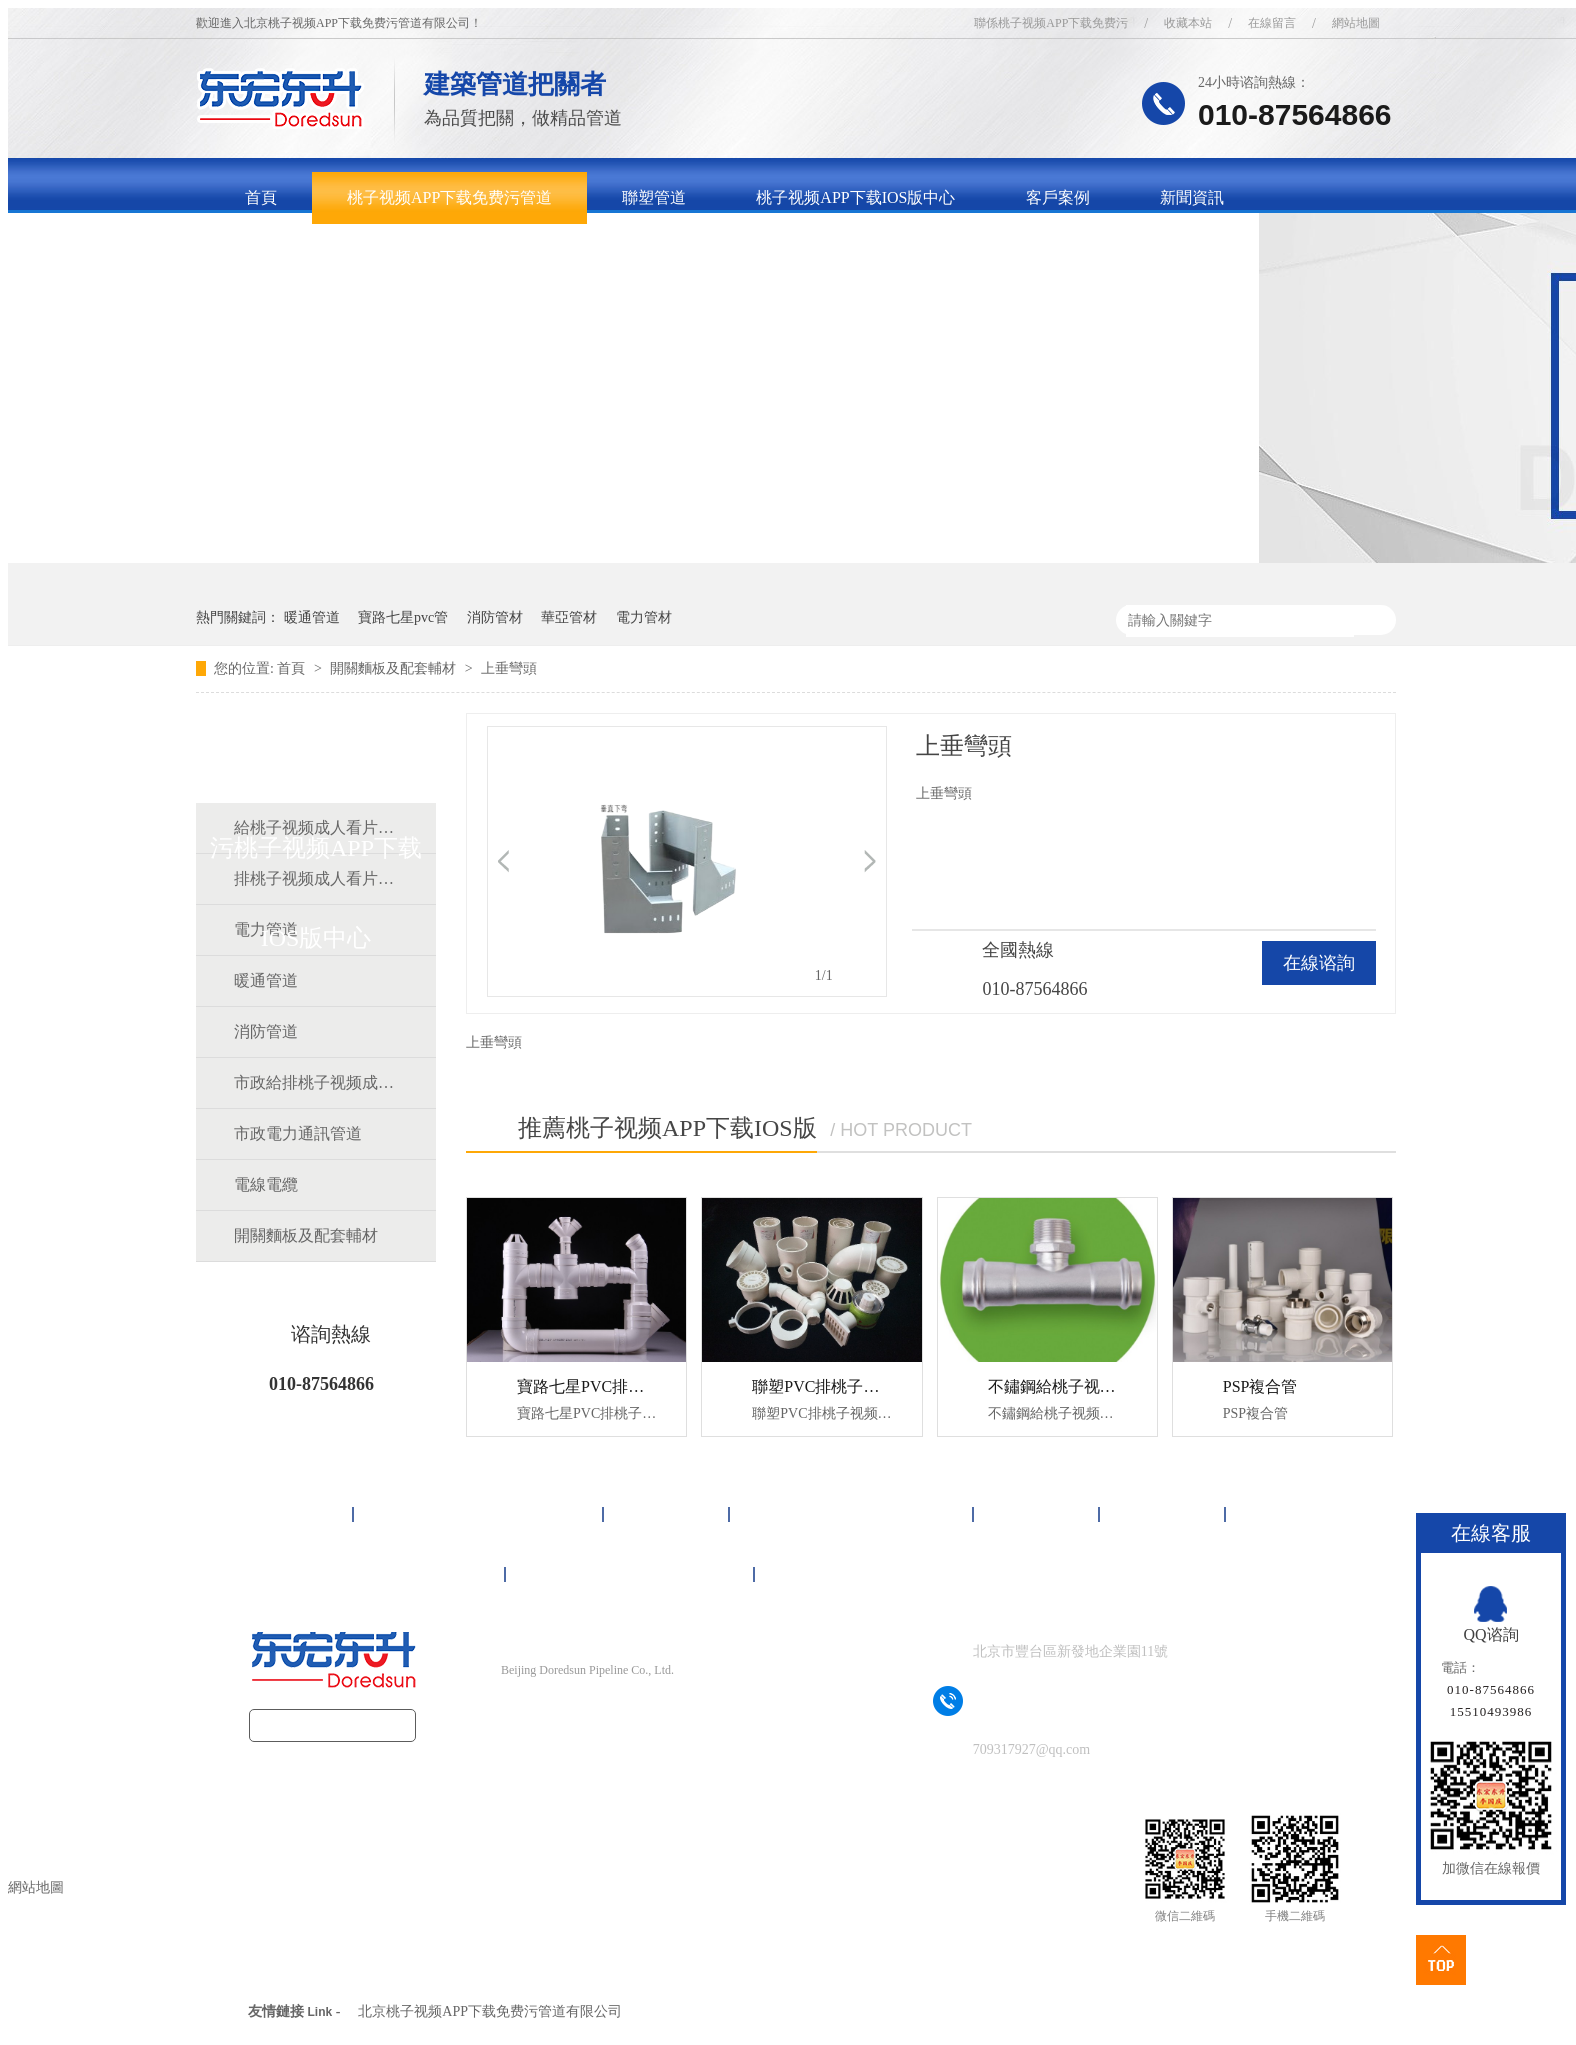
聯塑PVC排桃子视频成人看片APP (870, 1386)
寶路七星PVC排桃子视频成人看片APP (651, 1386)
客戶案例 (1058, 197)
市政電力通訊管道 (298, 1133)
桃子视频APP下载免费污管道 (449, 197)
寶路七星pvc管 (403, 617)
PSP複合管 (1260, 1386)
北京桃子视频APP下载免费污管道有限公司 (490, 2011)
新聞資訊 (1192, 197)
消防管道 (266, 1031)
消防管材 (495, 617)
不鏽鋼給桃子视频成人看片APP (1098, 1386)
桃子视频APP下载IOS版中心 (855, 197)
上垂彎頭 (509, 668)
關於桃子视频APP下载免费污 (347, 249)
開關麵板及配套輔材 (395, 668)
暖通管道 (312, 617)
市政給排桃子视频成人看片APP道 (315, 1082)
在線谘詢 (1319, 963)
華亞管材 (569, 617)
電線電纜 (266, 1184)
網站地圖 (1356, 23)
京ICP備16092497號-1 (622, 1709)
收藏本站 (1188, 23)
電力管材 (644, 617)
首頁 (261, 197)
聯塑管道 (654, 197)
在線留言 (1272, 23)
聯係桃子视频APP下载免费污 (1051, 23)
